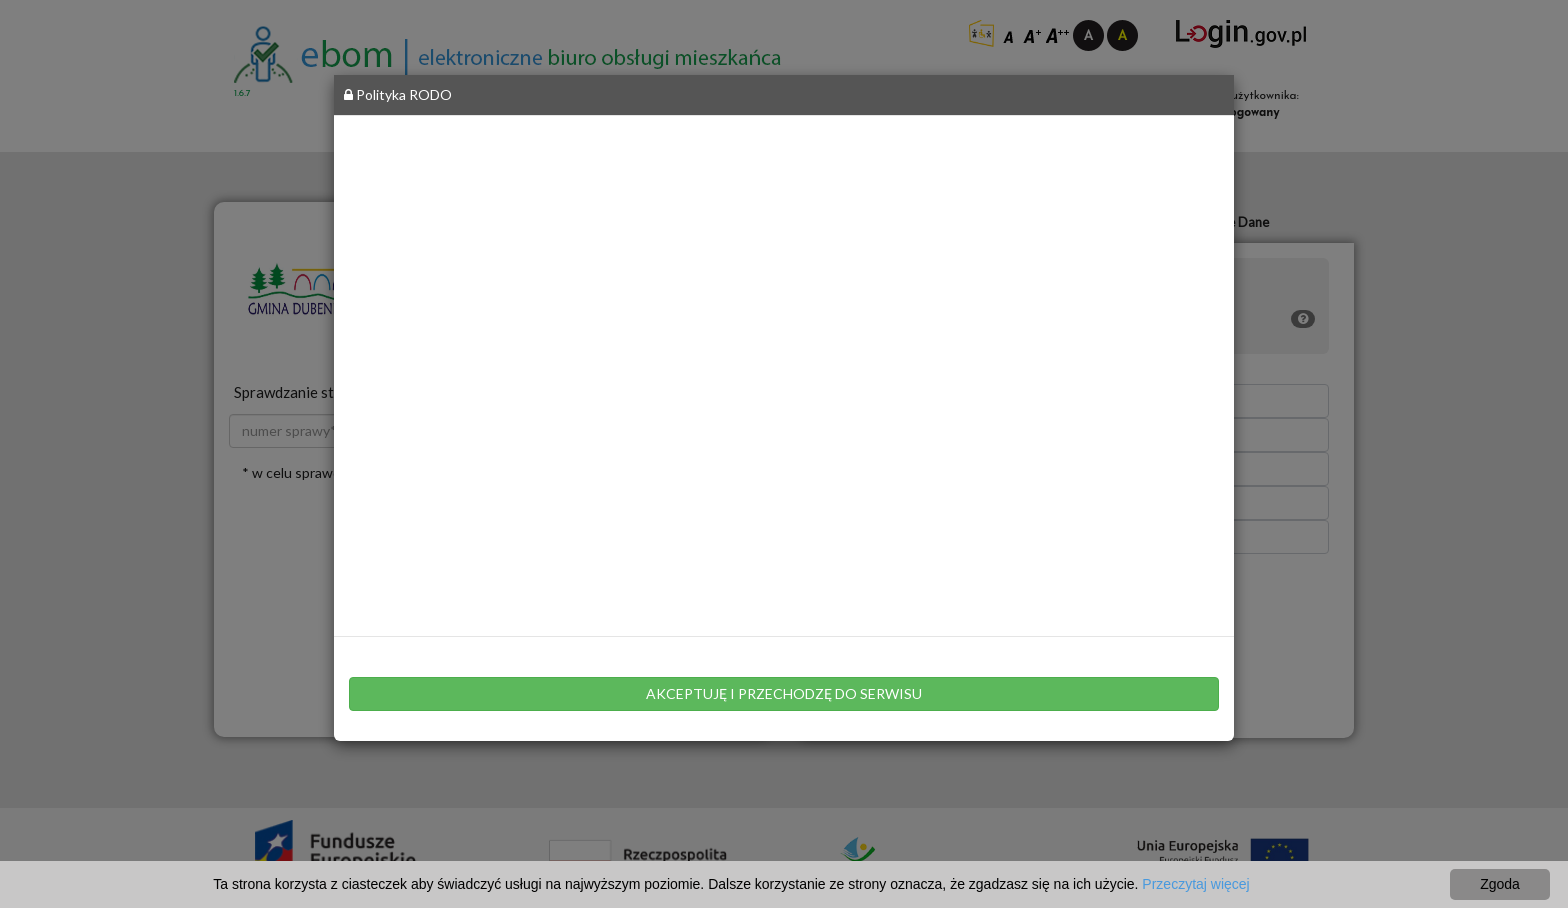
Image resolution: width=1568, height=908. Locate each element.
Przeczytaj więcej (1195, 884)
